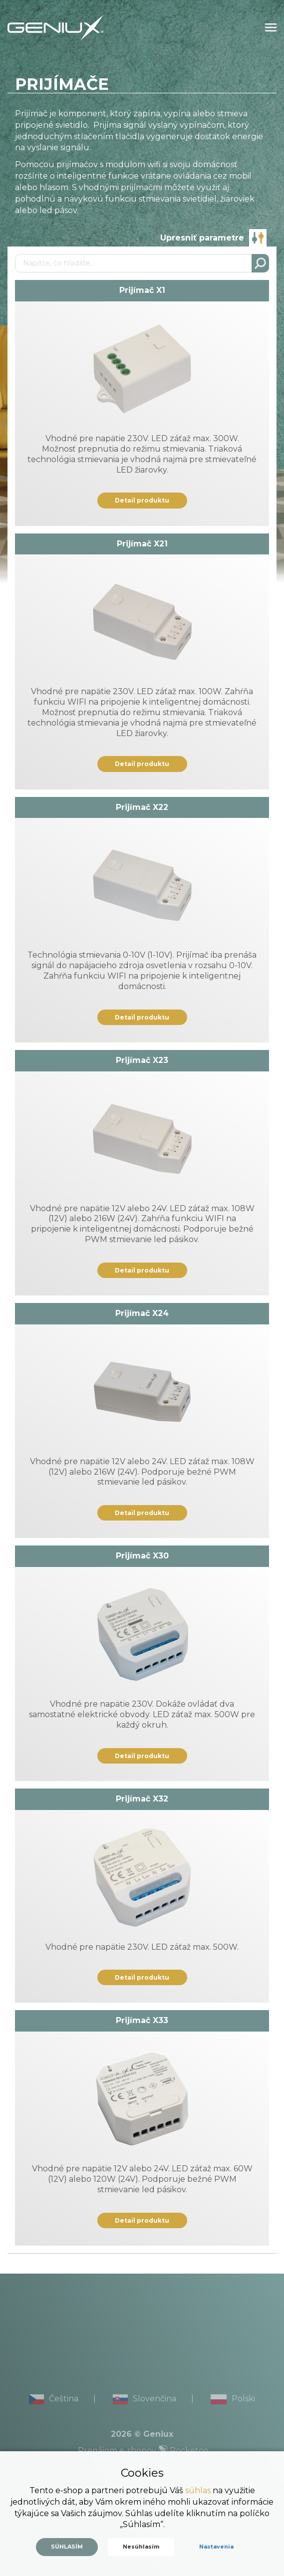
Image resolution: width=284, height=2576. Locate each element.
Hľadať (260, 263)
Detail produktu (142, 500)
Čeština (53, 2398)
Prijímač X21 (142, 543)
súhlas (198, 2490)
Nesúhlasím (141, 2546)
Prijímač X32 (142, 1798)
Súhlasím (67, 2546)
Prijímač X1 (142, 290)
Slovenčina (144, 2398)
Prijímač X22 (142, 807)
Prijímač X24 (142, 1313)
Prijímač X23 (142, 1060)
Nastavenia (216, 2546)
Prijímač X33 (142, 2020)
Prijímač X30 (142, 1555)
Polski (233, 2398)
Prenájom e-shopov (143, 2450)
